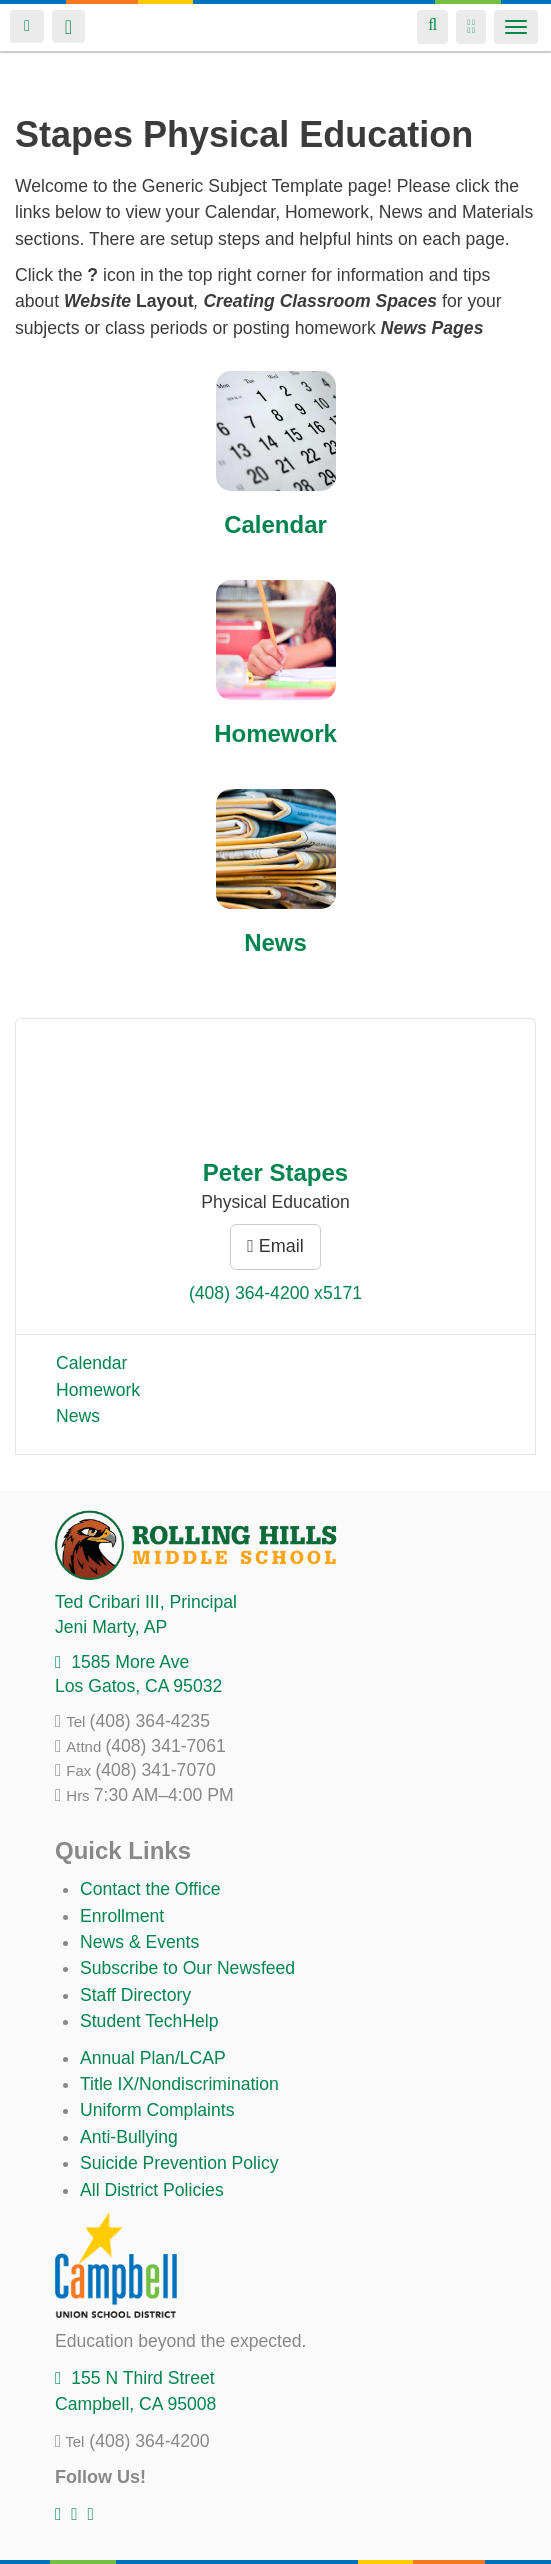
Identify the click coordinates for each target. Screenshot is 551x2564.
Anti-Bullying (129, 2137)
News (275, 942)
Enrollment (122, 1916)
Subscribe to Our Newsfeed (187, 1968)
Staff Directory (135, 1995)
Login (27, 26)
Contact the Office (150, 1889)
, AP (111, 1627)
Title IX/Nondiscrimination (179, 2084)
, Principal (146, 1602)
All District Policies (152, 2190)
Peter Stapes (275, 1172)
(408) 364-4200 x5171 (275, 1293)
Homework (275, 733)
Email (275, 1246)
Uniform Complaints (157, 2110)
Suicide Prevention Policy (179, 2163)
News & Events (139, 1942)
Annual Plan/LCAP (153, 2058)
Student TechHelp (149, 2021)
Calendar (275, 524)
